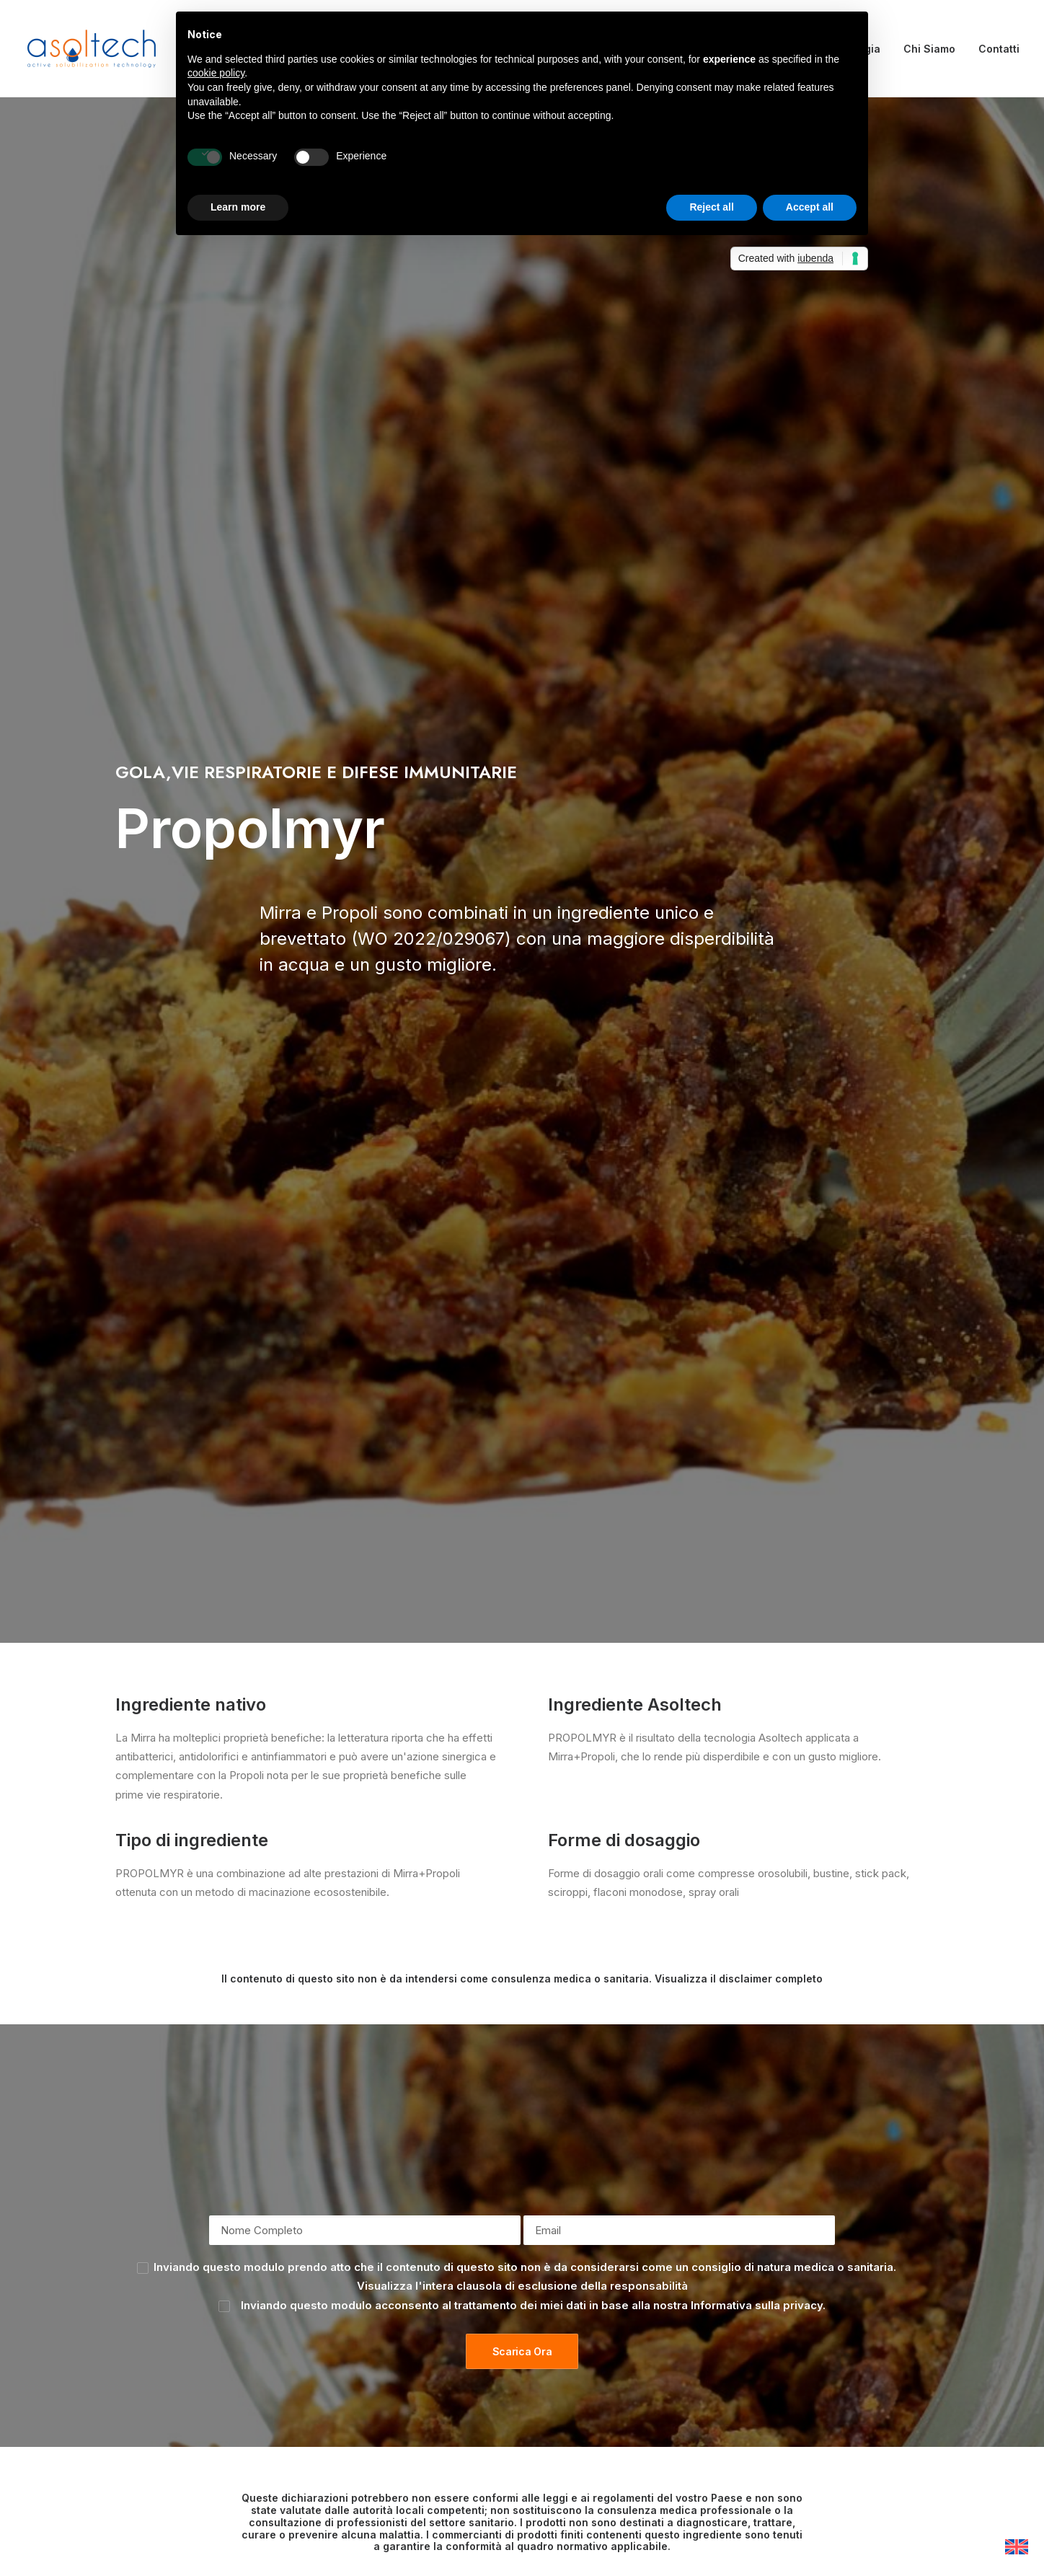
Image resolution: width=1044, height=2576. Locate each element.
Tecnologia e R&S (376, 2373)
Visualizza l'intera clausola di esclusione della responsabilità (522, 1112)
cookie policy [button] (215, 73)
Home (346, 2316)
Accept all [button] (809, 207)
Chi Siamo (929, 49)
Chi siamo (355, 2335)
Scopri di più (522, 1538)
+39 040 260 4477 (428, 2134)
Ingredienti (358, 2353)
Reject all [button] (711, 207)
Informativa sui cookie (601, 2335)
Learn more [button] (238, 207)
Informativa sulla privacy (757, 1130)
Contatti (998, 49)
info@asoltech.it (841, 2134)
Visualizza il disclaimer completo (739, 804)
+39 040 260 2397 (638, 2134)
